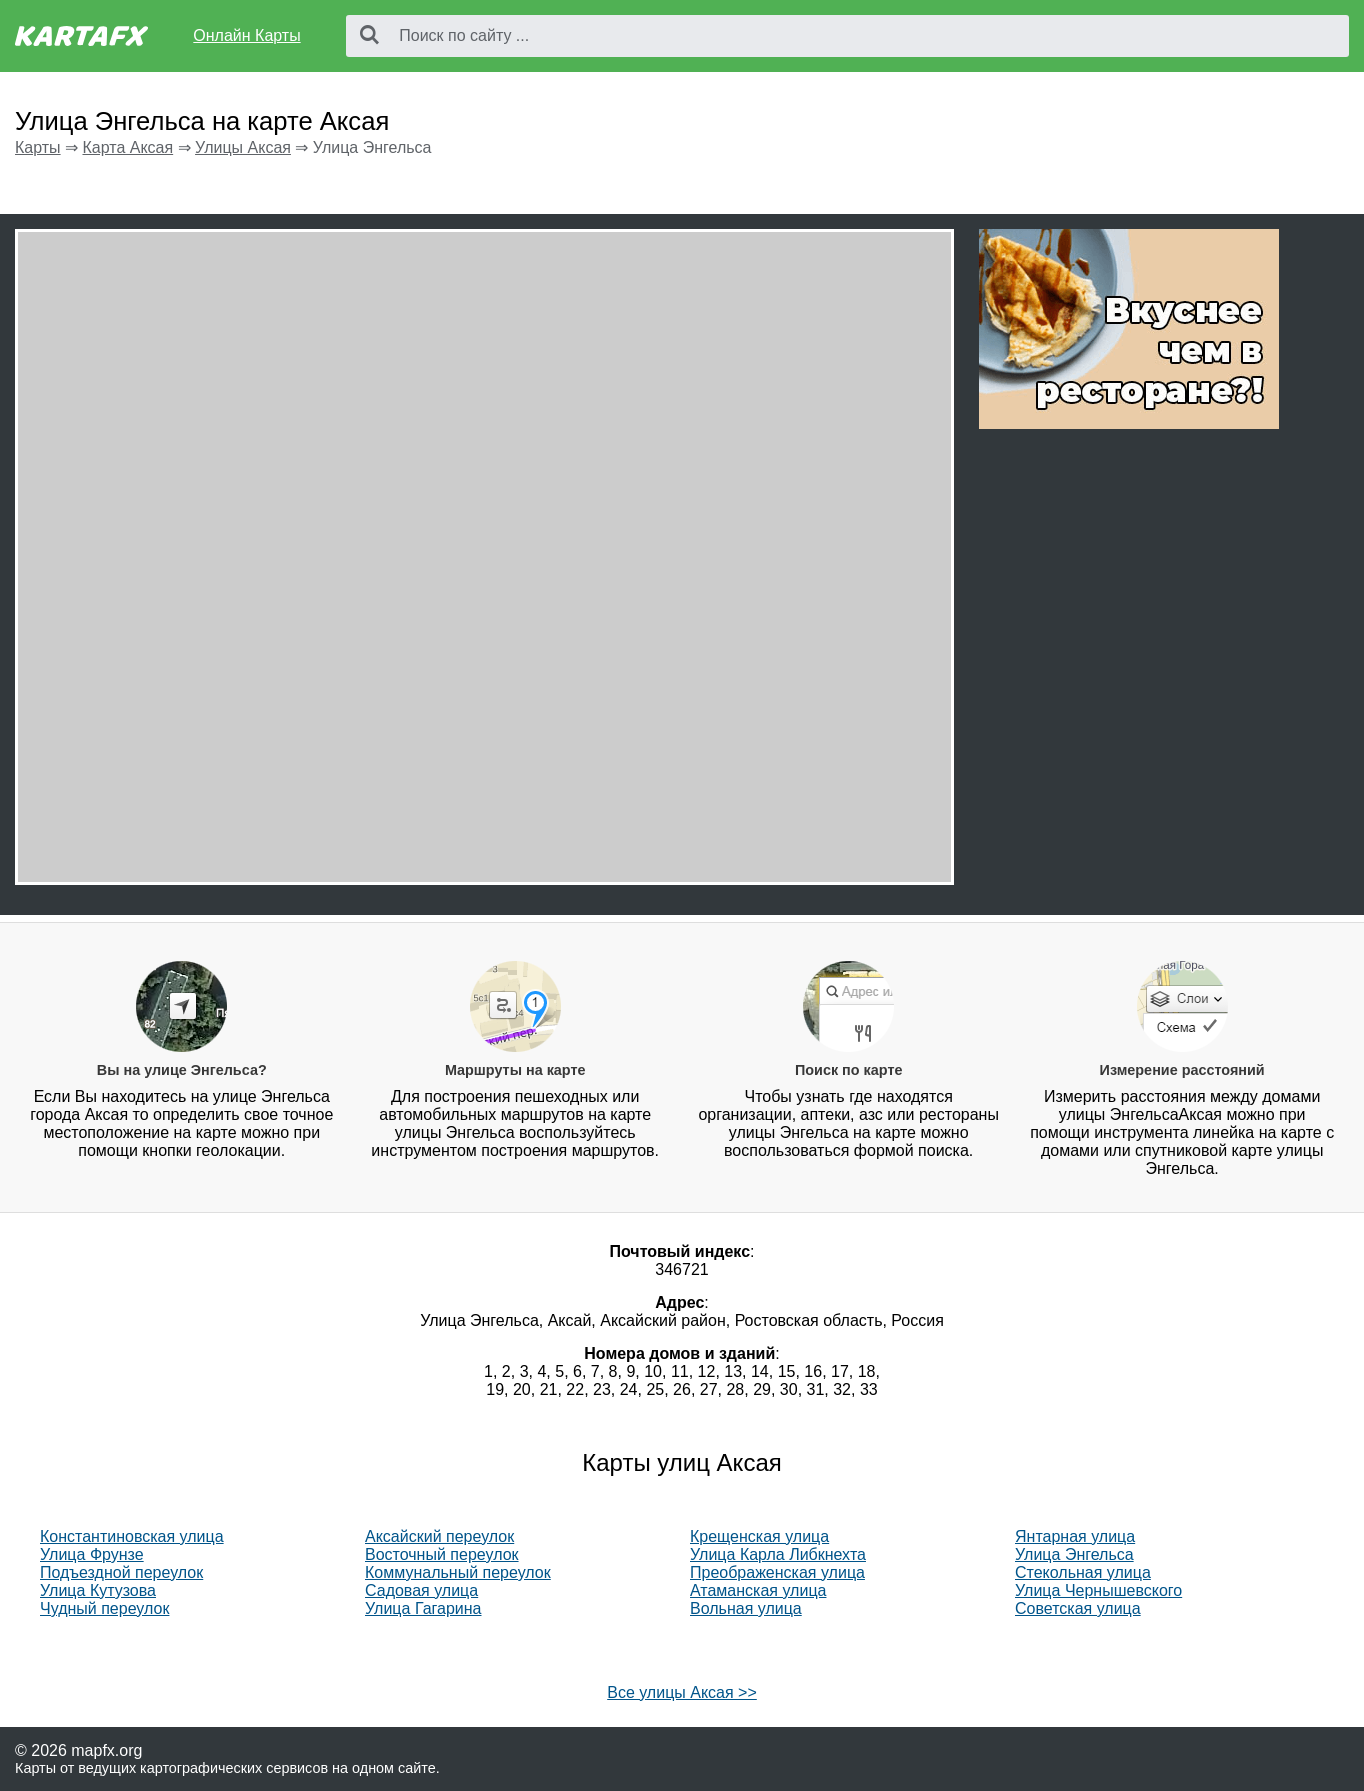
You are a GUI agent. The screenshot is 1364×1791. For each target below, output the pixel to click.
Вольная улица (746, 1608)
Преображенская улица (777, 1572)
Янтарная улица (1075, 1536)
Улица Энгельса (1074, 1554)
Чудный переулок (104, 1608)
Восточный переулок (442, 1554)
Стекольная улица (1083, 1572)
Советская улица (1078, 1608)
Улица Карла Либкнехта (778, 1554)
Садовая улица (421, 1590)
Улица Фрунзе (92, 1554)
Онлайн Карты (246, 35)
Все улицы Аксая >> (682, 1692)
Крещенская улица (759, 1536)
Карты (38, 147)
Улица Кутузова (98, 1590)
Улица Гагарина (423, 1608)
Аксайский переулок (439, 1536)
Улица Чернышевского (1098, 1590)
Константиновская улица (132, 1536)
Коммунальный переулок (458, 1572)
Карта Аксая (127, 147)
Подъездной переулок (121, 1572)
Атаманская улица (758, 1590)
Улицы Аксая (243, 147)
